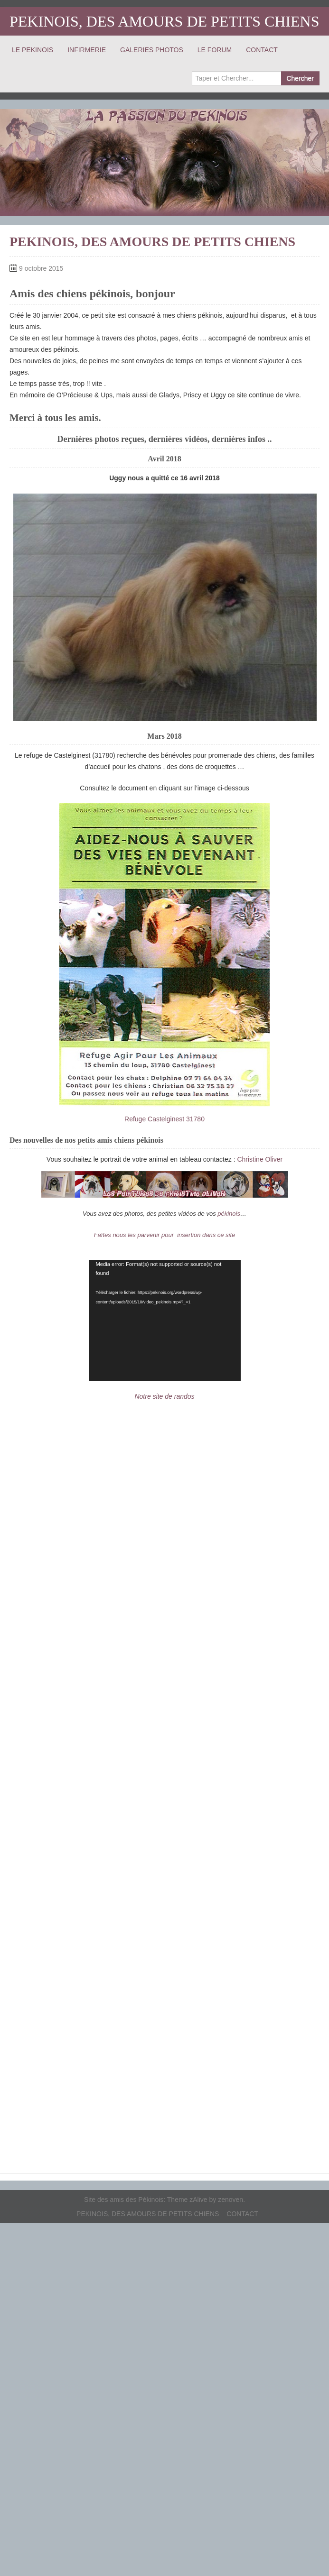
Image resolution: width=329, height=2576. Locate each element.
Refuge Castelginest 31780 (164, 1119)
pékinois (228, 1213)
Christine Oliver (259, 1159)
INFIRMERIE (86, 50)
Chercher (300, 78)
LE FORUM (214, 50)
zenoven (230, 2199)
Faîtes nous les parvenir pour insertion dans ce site (164, 1234)
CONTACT (262, 50)
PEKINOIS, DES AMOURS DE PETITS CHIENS (164, 21)
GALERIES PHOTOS (151, 50)
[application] (165, 1320)
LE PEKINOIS (32, 50)
